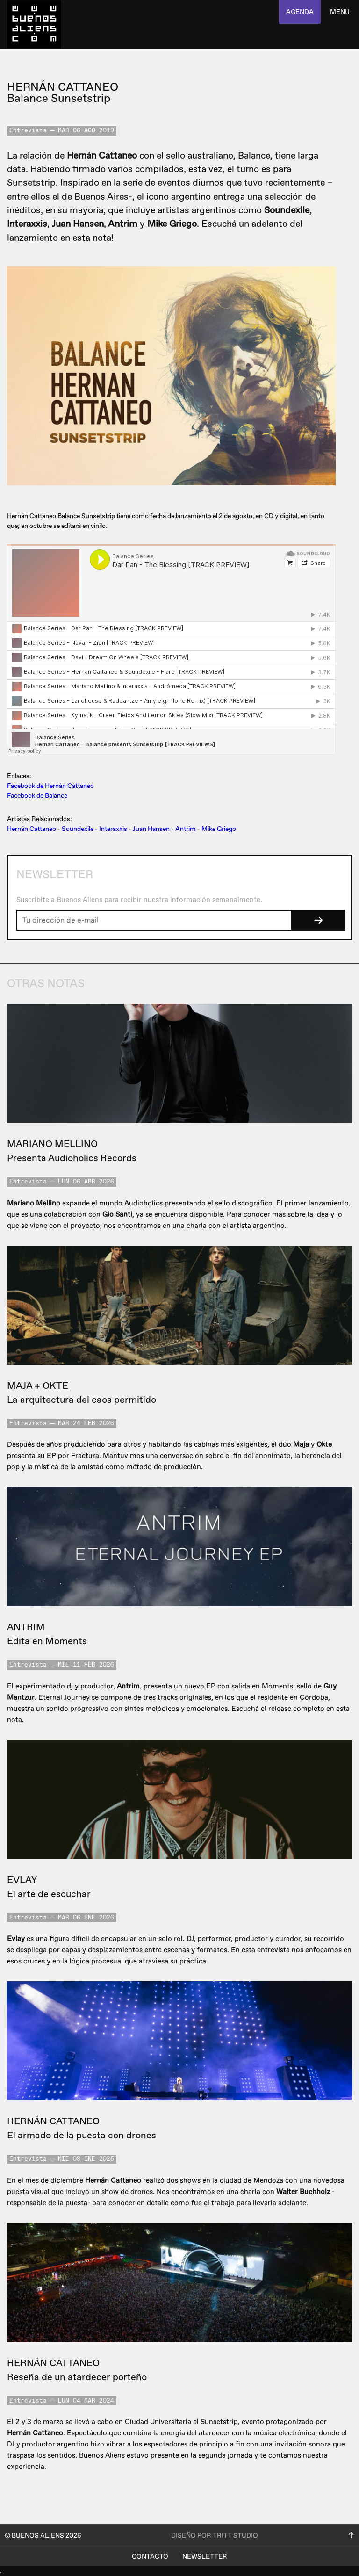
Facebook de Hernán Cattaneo (50, 786)
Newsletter (204, 2557)
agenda (300, 12)
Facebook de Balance (37, 796)
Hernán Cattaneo (31, 829)
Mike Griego (218, 829)
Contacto (150, 2557)
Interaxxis (113, 829)
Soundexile (77, 829)
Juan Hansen (151, 829)
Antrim (185, 829)
